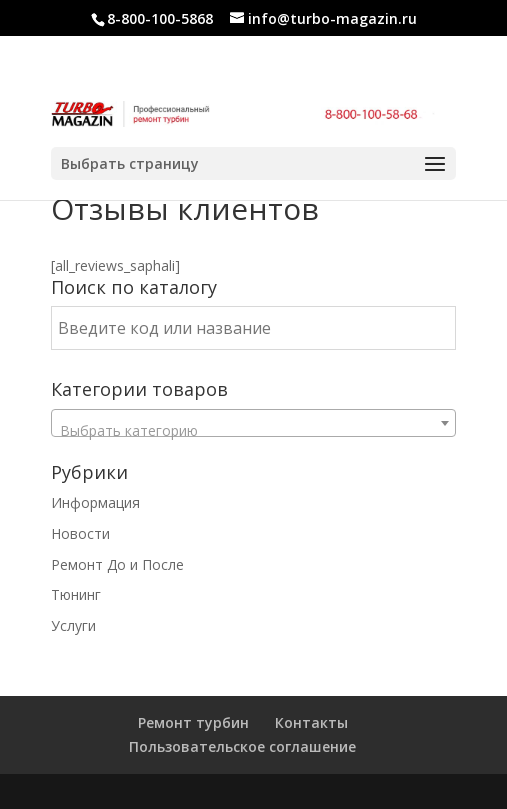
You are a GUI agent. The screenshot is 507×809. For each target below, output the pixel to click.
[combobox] (254, 423)
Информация (95, 502)
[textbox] (254, 431)
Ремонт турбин (193, 722)
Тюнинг (76, 594)
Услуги (73, 625)
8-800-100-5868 (160, 18)
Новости (80, 533)
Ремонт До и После (117, 564)
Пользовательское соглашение (242, 746)
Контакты (311, 722)
